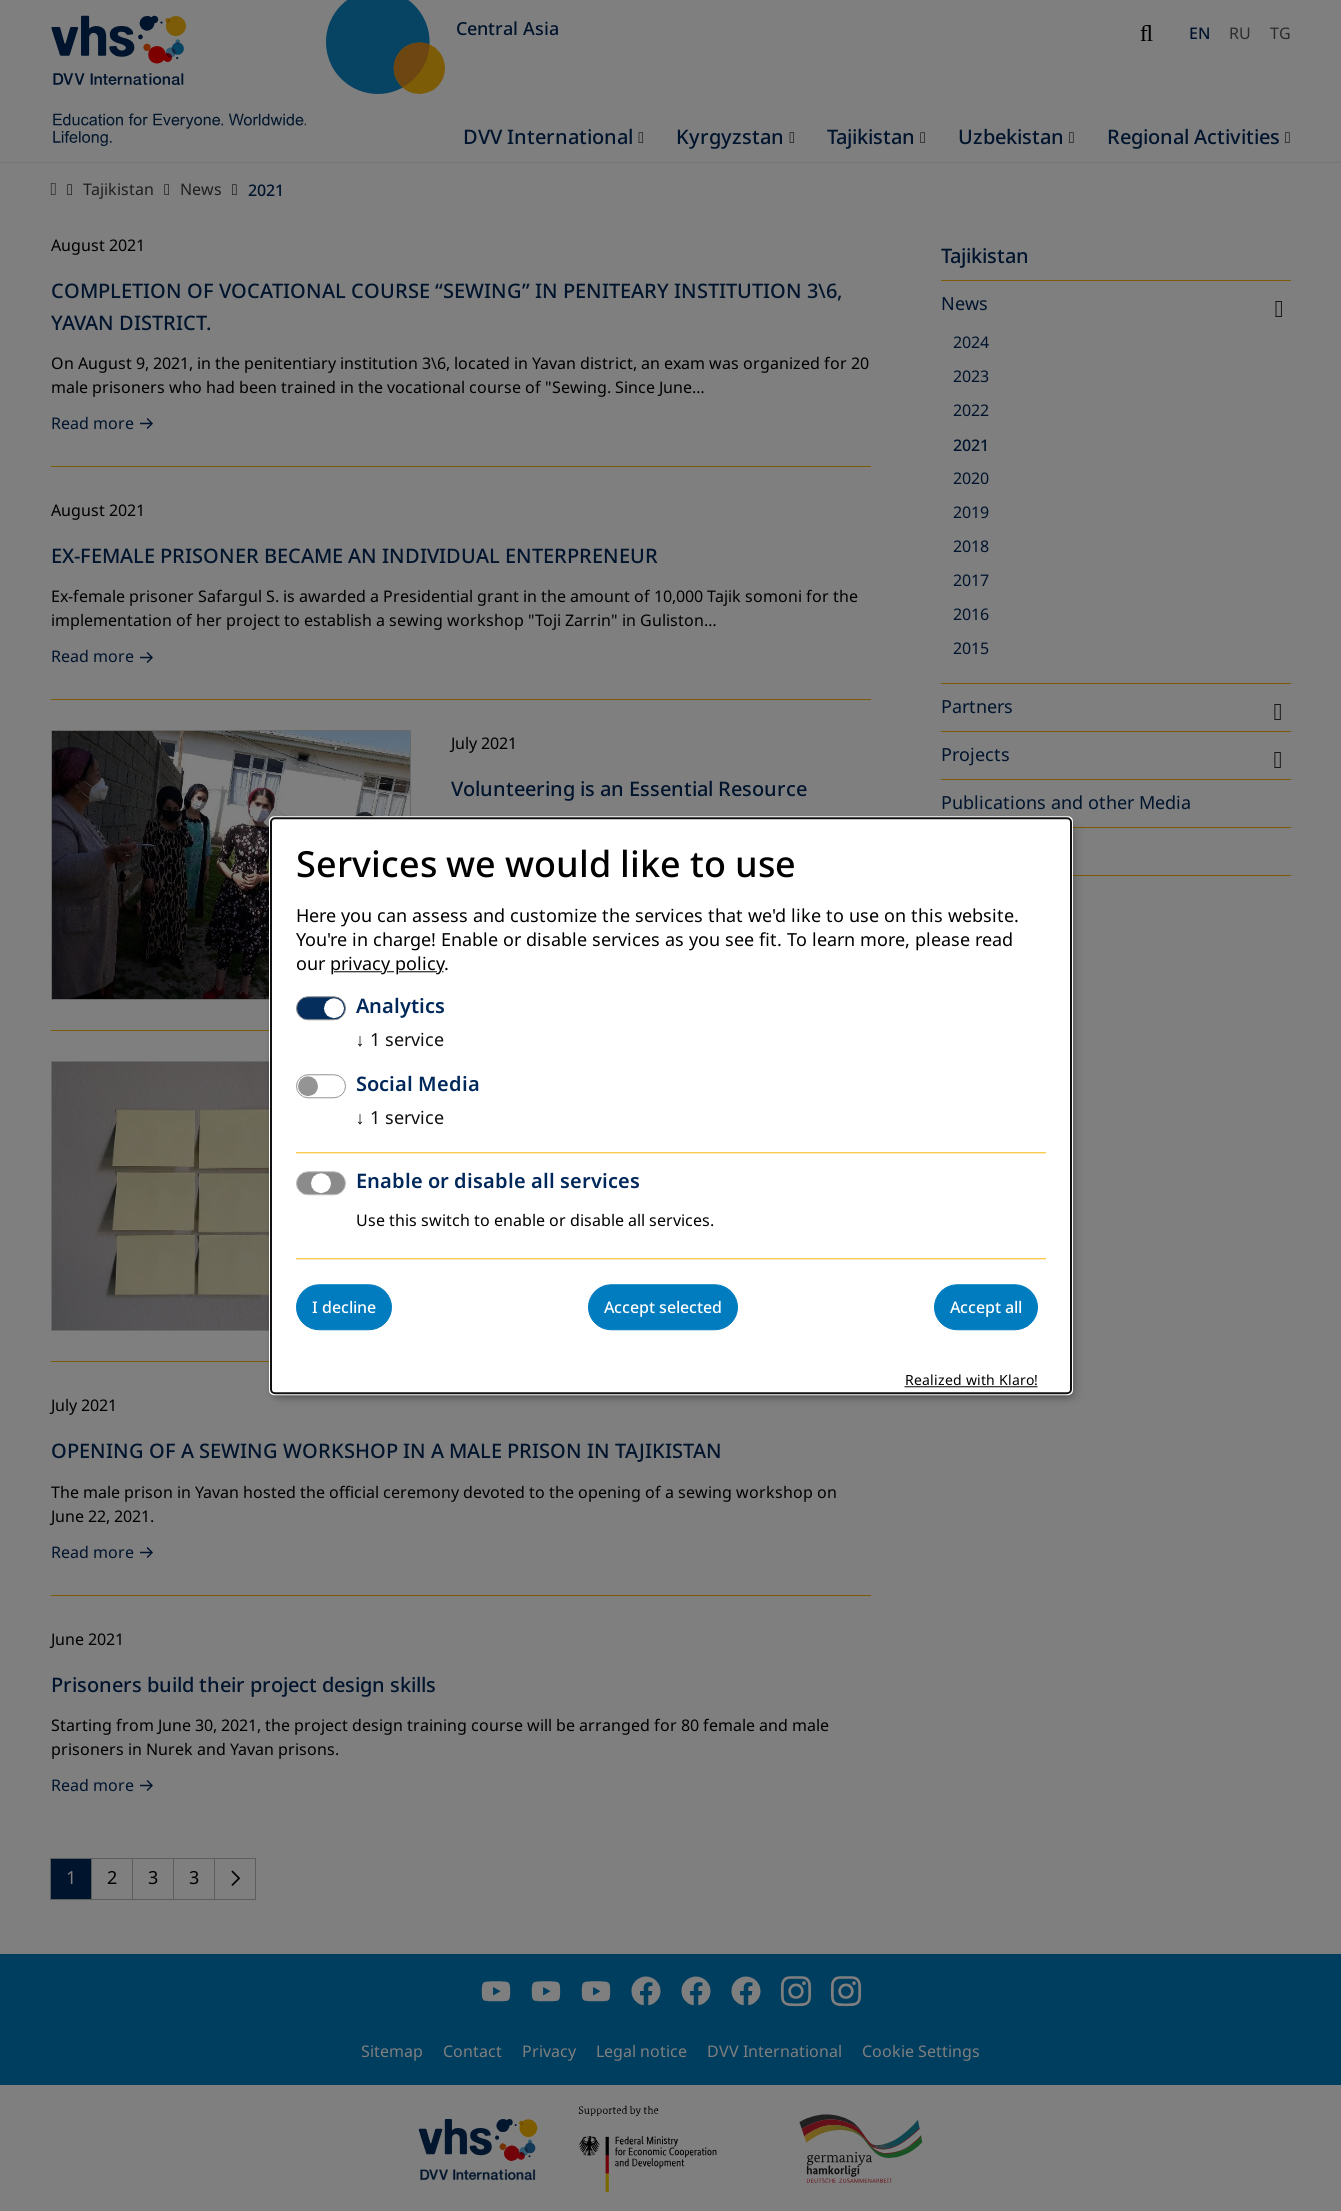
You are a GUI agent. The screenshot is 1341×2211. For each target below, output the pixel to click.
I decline (344, 1307)
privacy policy (387, 964)
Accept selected (663, 1307)
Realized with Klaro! (971, 1380)
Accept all (986, 1307)
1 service (400, 1040)
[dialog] (671, 1105)
